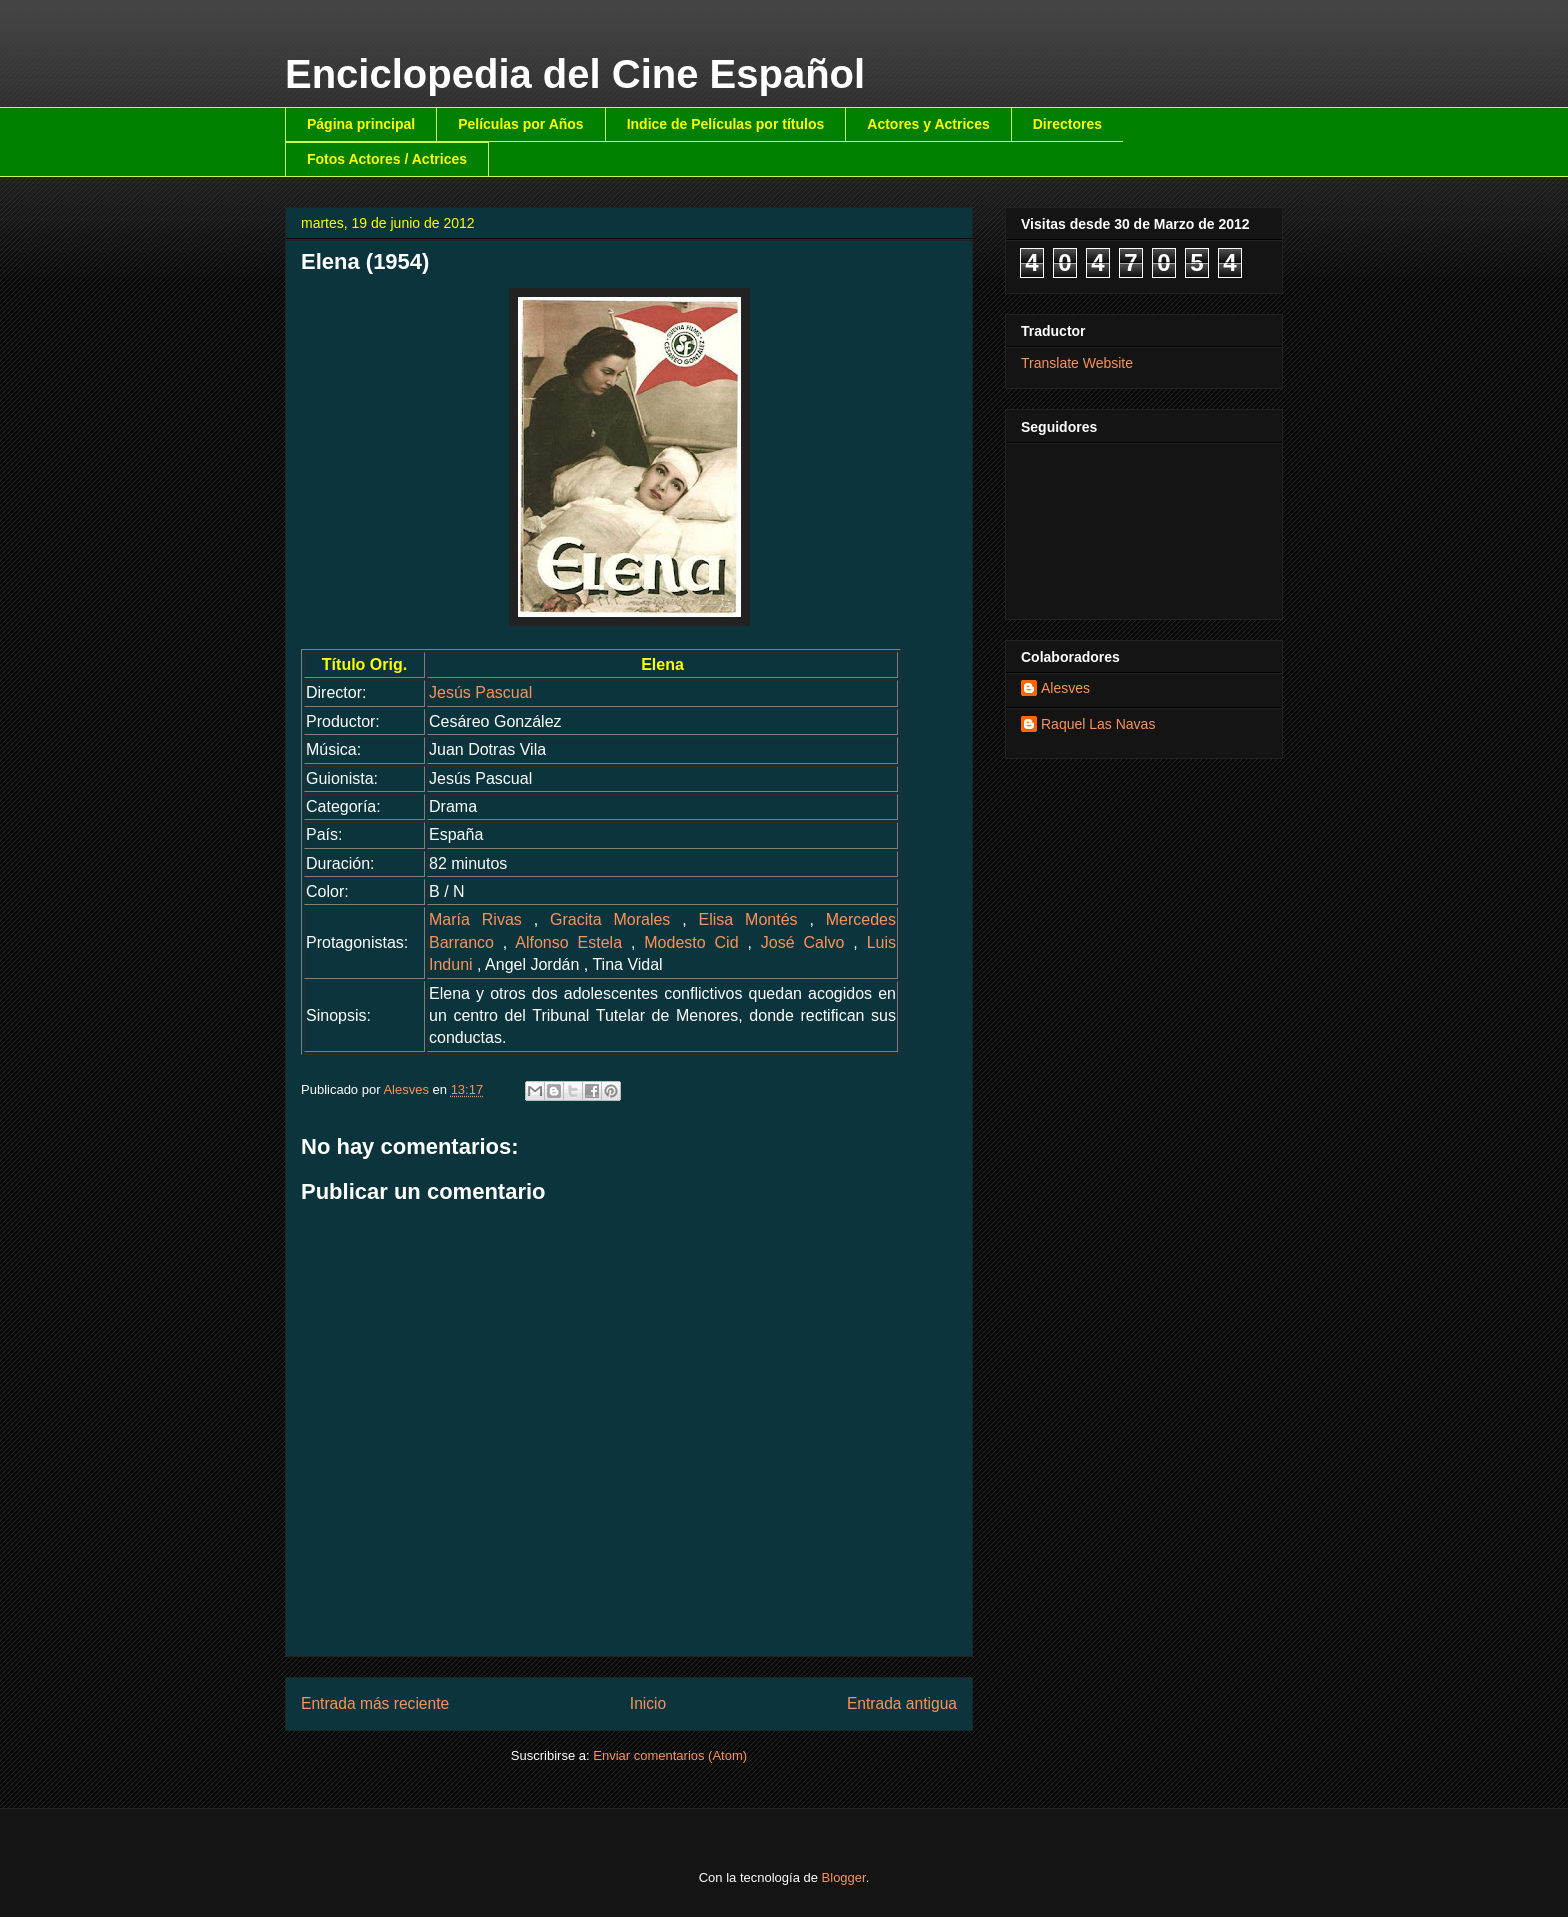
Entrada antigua (902, 1703)
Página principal (361, 124)
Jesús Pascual (480, 692)
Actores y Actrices (928, 124)
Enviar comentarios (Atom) (670, 1755)
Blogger (844, 1877)
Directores (1067, 124)
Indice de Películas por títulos (726, 124)
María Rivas (475, 919)
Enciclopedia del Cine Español (575, 74)
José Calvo (803, 942)
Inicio (648, 1703)
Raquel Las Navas (1098, 724)
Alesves (1065, 688)
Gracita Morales (610, 919)
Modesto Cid (691, 942)
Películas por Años (521, 124)
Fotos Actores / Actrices (387, 159)
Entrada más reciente (375, 1703)
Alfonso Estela (568, 942)
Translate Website (1077, 363)
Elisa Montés (748, 919)
